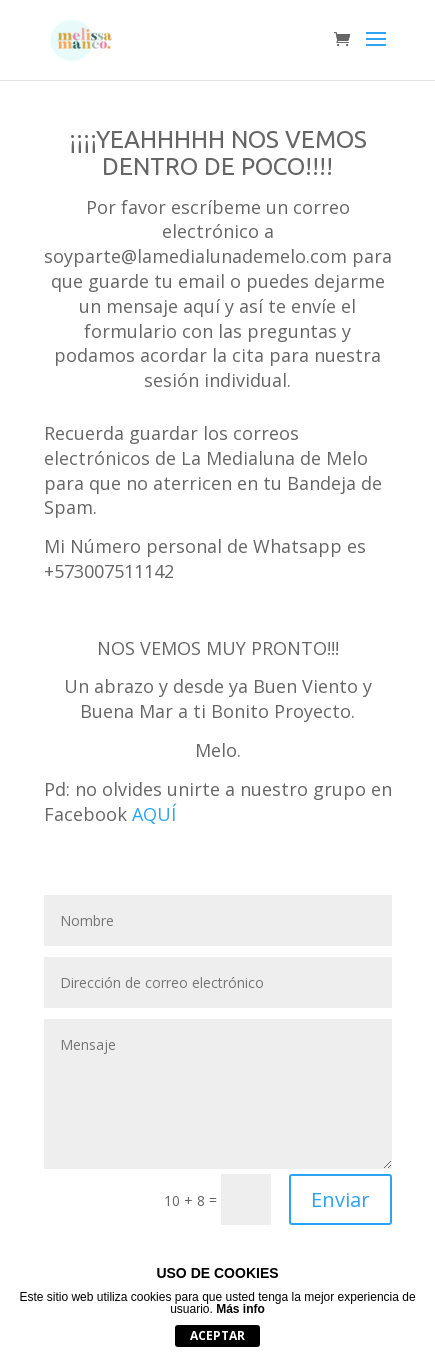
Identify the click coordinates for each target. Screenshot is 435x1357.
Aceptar (217, 1335)
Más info (240, 1309)
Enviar (340, 1199)
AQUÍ (154, 814)
